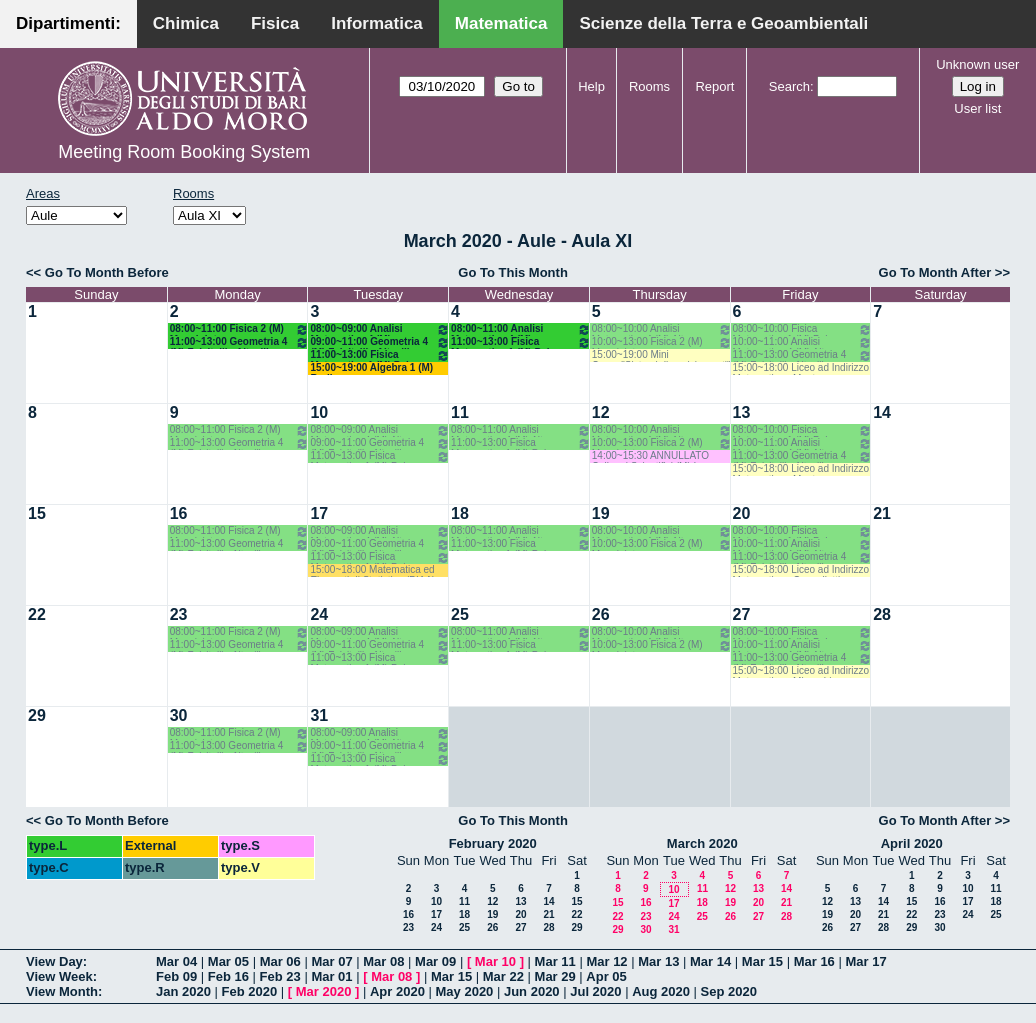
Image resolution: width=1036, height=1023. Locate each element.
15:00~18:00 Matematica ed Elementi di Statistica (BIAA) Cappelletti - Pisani (372, 570)
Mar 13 (658, 961)
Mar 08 (383, 961)
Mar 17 (865, 961)
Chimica (186, 23)
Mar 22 (503, 976)
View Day (54, 961)
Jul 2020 (595, 991)
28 (882, 614)
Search (789, 86)
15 (37, 513)
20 (742, 513)
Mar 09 (435, 961)
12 (601, 412)
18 (460, 513)
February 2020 (493, 843)
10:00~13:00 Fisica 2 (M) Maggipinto (662, 342)
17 (319, 513)
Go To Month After (935, 272)
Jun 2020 (532, 991)
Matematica (501, 23)
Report (714, 86)
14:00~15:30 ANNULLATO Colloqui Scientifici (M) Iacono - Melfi (661, 456)
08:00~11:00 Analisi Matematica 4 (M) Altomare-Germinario (521, 329)
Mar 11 (555, 961)
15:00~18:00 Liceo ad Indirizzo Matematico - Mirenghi (801, 671)
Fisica (275, 23)
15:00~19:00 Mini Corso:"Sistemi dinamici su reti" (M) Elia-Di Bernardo (661, 355)
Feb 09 (176, 976)
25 (460, 614)
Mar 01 (331, 976)
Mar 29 (555, 976)
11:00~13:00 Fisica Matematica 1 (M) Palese (380, 355)
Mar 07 (331, 961)
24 (319, 614)
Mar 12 (606, 961)
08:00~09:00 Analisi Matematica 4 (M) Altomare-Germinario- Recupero (380, 329)
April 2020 (912, 843)
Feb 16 (228, 976)
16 (179, 513)
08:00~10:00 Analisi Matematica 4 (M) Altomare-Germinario (662, 329)
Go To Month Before (107, 272)
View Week (59, 976)
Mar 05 (228, 961)
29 (37, 715)
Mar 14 (710, 961)
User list (977, 108)
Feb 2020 (250, 991)
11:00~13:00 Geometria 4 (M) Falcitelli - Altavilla (240, 342)
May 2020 (465, 991)
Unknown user (977, 64)
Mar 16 (814, 961)
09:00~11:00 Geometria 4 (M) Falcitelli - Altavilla (380, 342)
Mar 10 (495, 961)
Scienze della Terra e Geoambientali (723, 23)
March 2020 (702, 843)
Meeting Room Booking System (184, 152)
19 (601, 513)
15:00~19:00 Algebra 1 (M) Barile (371, 368)
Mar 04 (176, 961)
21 (882, 513)
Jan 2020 (183, 991)
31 (319, 715)
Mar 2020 (324, 991)
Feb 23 (280, 976)
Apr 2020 (397, 991)
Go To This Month (513, 272)
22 (37, 614)
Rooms (649, 86)
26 (601, 614)
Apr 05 (606, 976)
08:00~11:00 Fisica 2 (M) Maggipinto (240, 329)
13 (742, 412)
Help (591, 86)
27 (742, 614)
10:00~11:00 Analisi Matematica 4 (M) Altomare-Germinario (803, 342)
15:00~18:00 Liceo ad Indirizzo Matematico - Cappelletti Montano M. (801, 570)
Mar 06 (280, 961)
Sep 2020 (729, 991)
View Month (62, 991)
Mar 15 (762, 961)
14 (882, 412)
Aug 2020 (661, 991)
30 (179, 715)
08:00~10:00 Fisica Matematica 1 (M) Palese (803, 329)
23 (179, 614)
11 (460, 412)
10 (319, 412)
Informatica (377, 23)
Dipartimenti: (68, 23)
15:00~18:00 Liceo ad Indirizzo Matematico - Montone (801, 368)
